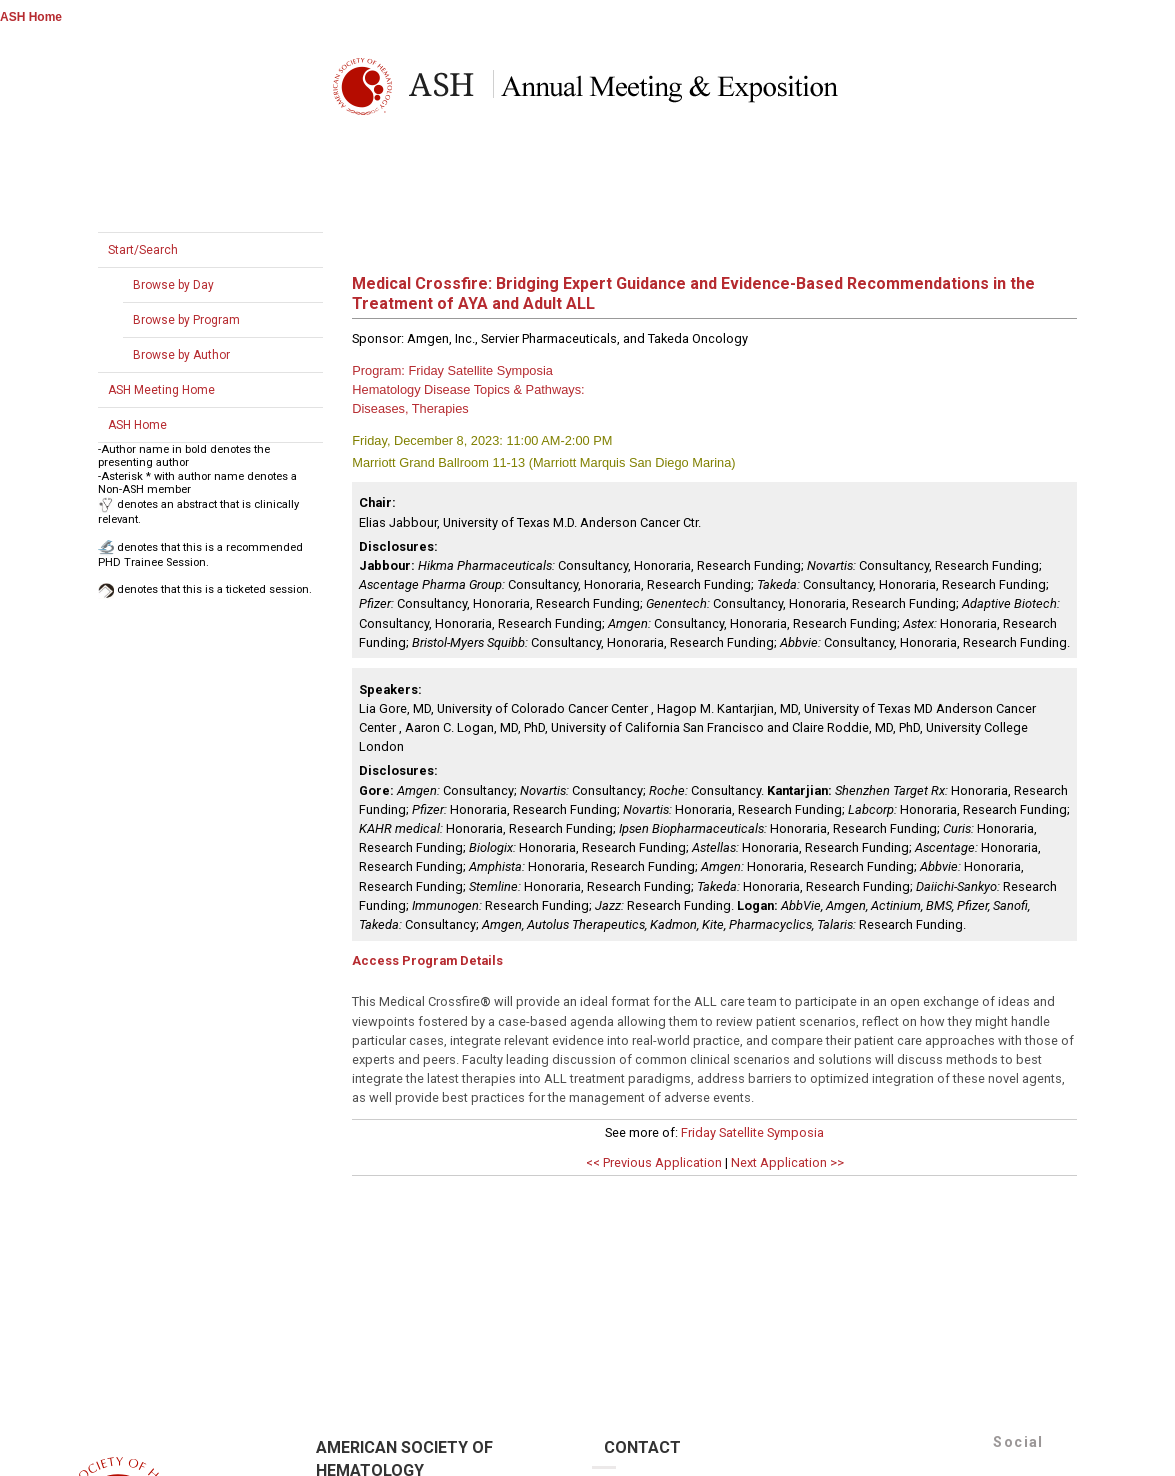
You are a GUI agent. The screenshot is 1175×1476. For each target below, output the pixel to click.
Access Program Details (427, 960)
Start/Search (143, 250)
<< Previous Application (654, 1162)
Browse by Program (186, 320)
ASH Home (31, 17)
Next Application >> (787, 1162)
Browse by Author (181, 355)
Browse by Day (173, 285)
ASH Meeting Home (161, 390)
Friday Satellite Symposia (752, 1132)
